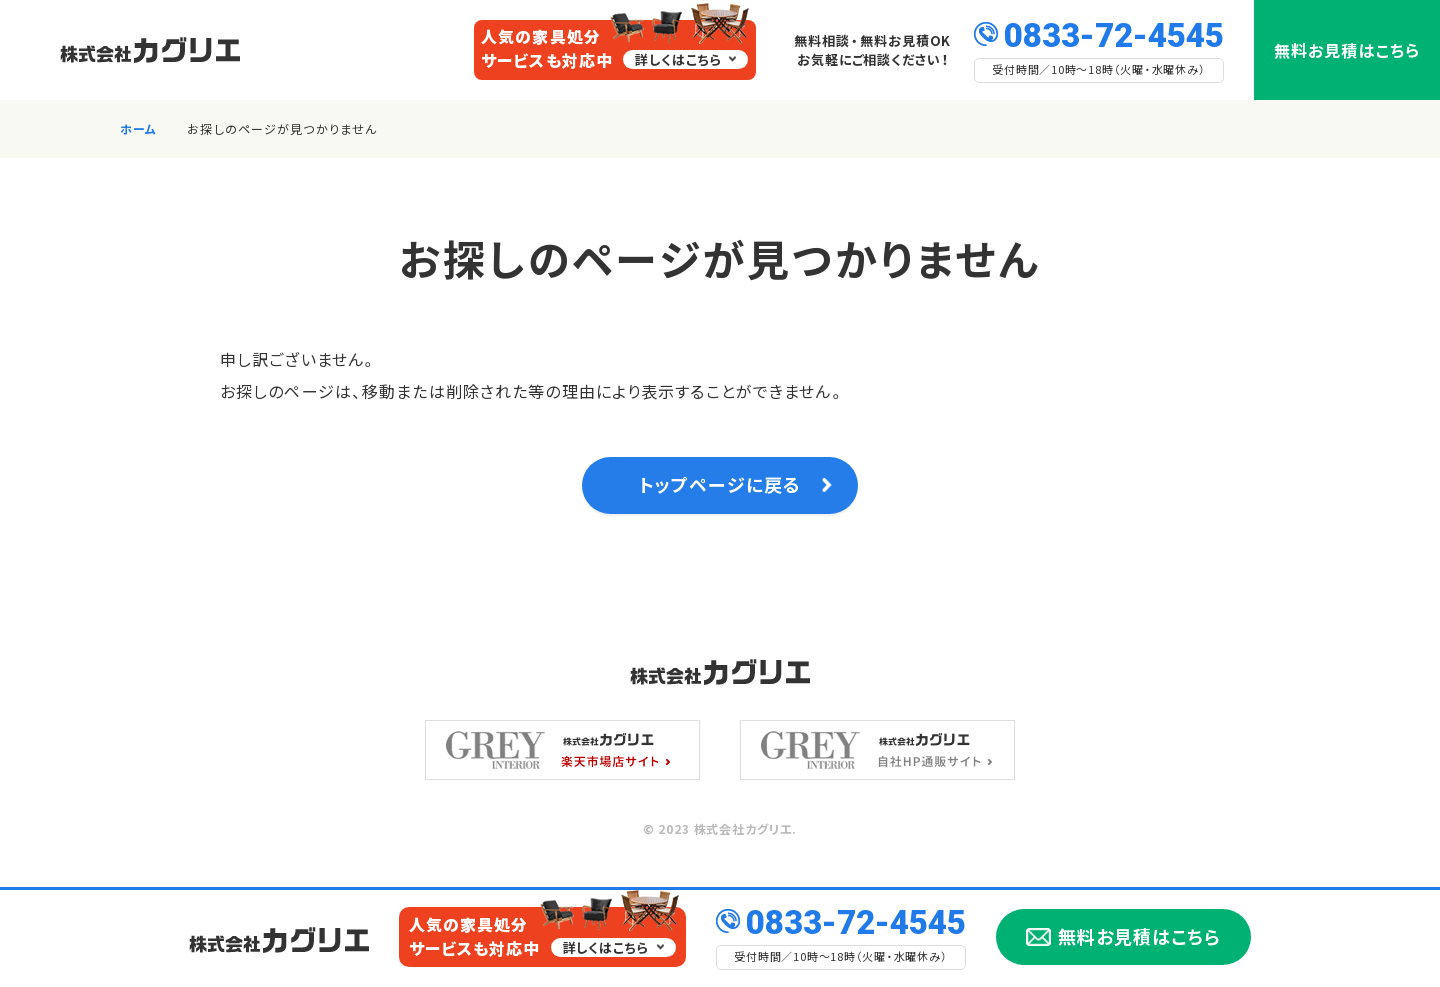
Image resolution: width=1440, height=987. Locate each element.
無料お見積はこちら (1347, 50)
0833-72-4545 (1114, 33)
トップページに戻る (719, 489)
